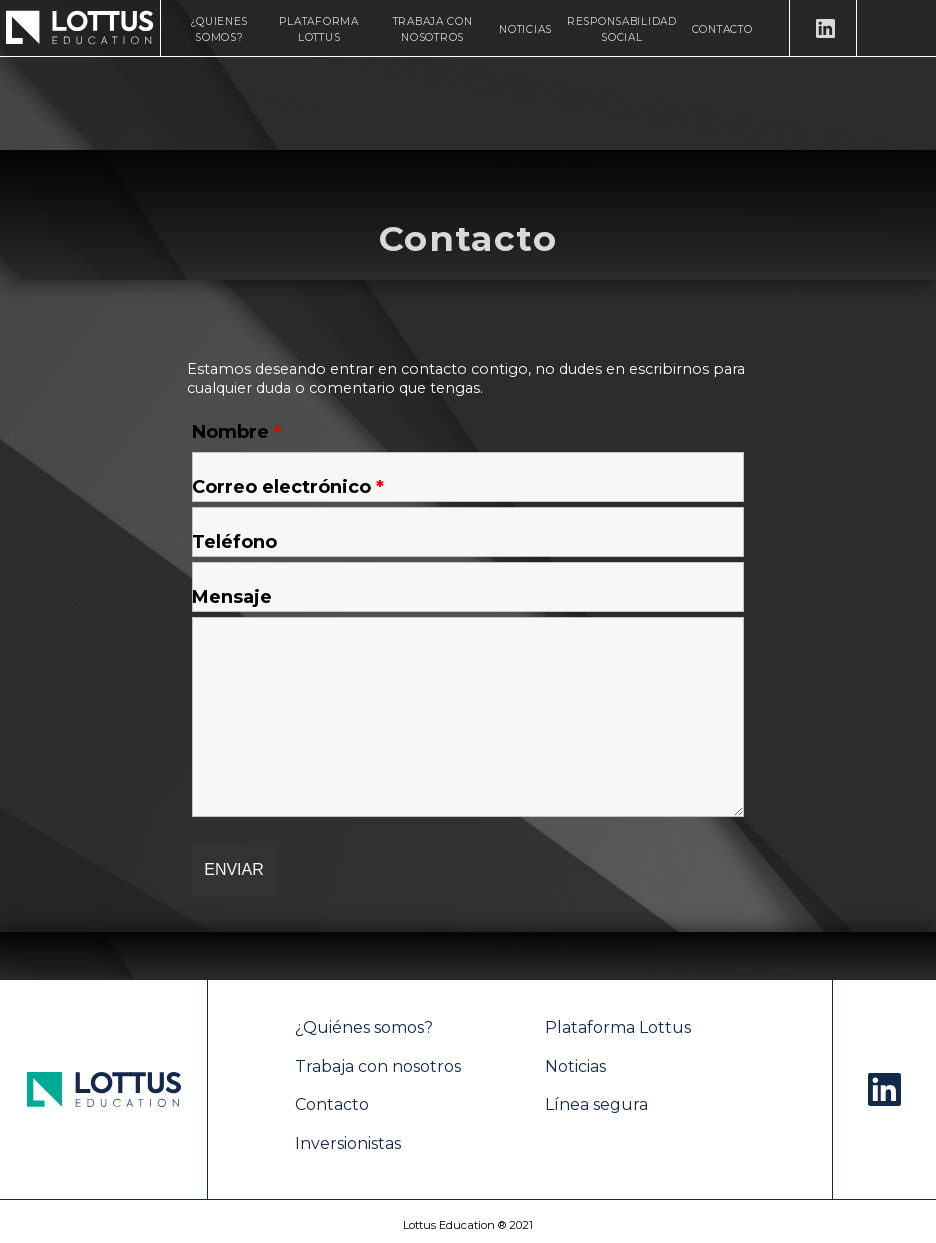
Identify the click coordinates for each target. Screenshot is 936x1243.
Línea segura (596, 1104)
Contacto (722, 29)
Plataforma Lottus (618, 1027)
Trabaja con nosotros (378, 1066)
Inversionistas (348, 1143)
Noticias (525, 29)
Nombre (237, 432)
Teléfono (234, 542)
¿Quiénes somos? (364, 1027)
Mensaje (232, 597)
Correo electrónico (288, 487)
